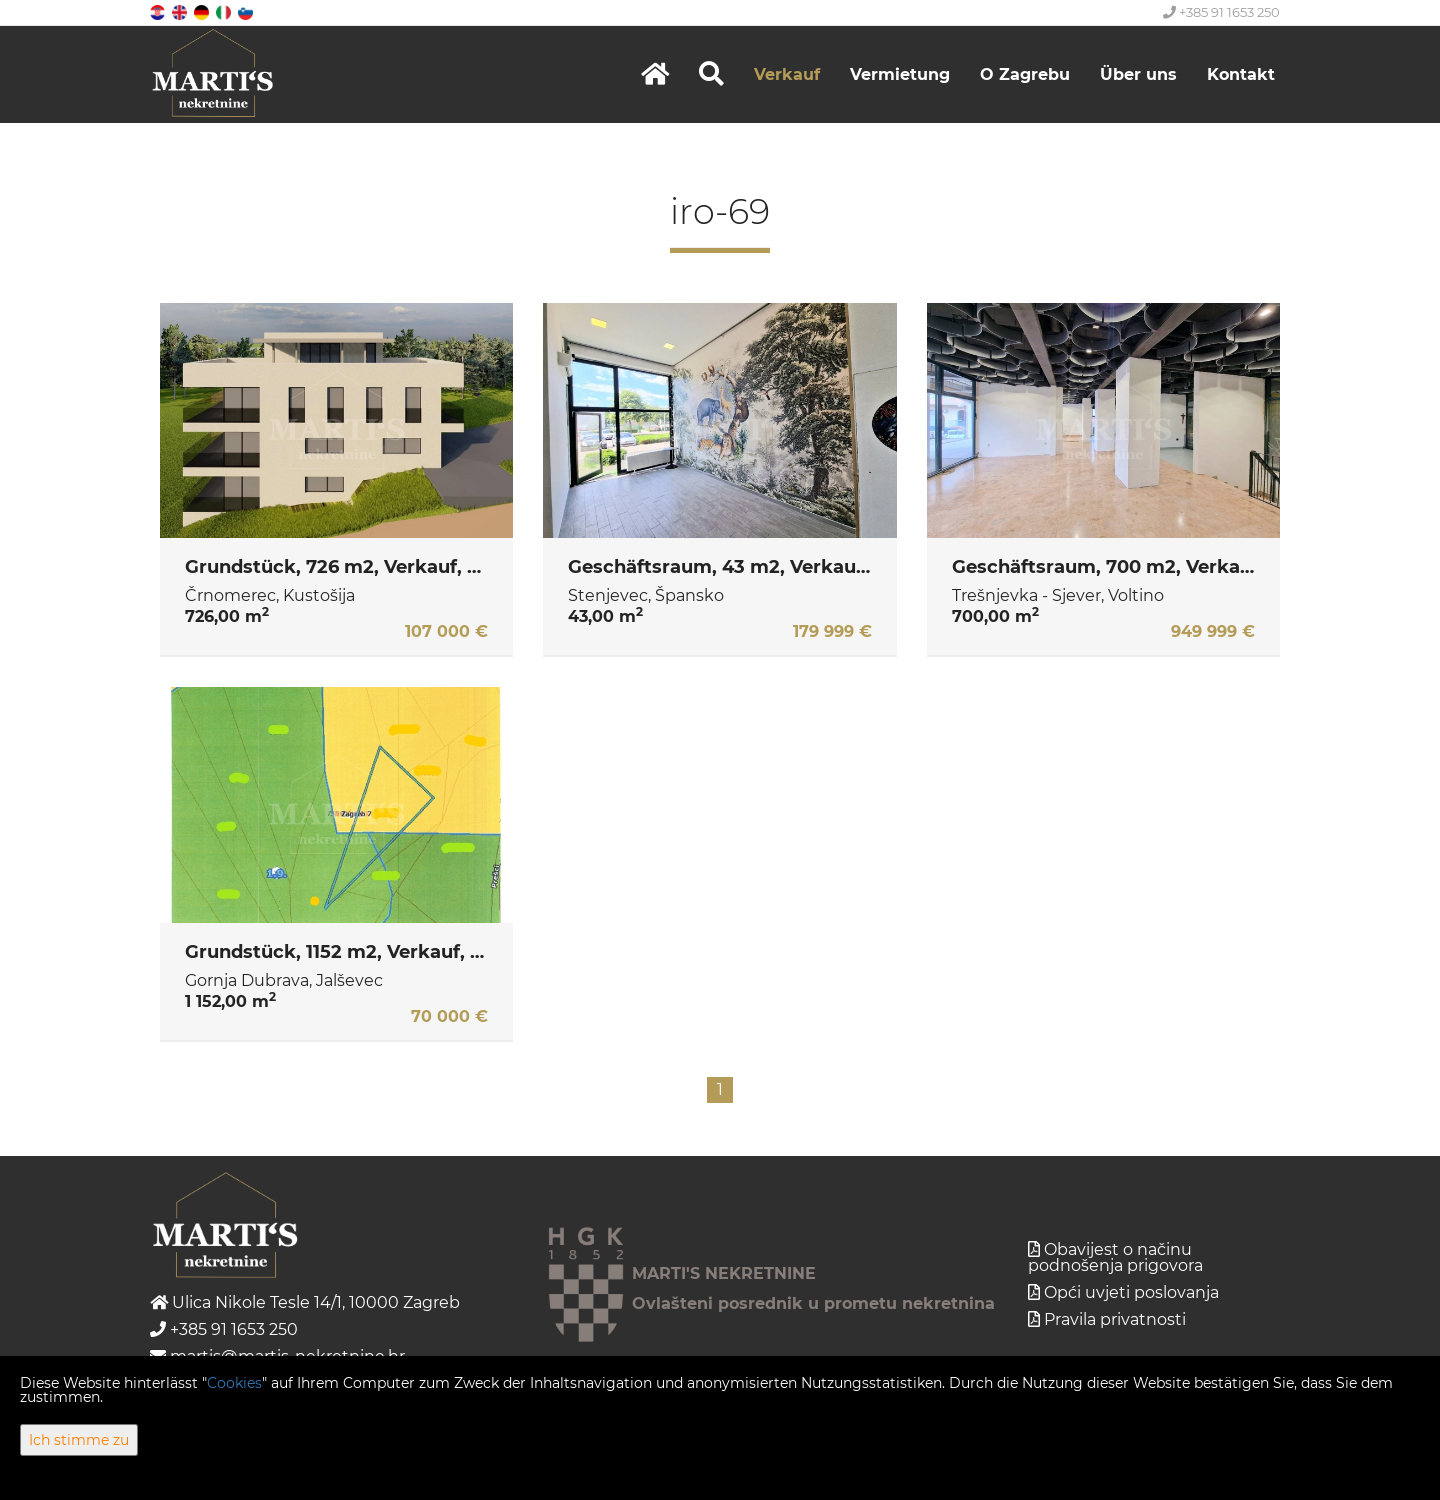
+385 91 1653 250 (1221, 12)
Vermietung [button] (900, 74)
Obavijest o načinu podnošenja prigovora (1115, 1257)
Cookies (234, 1383)
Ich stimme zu (79, 1440)
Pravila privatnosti (1115, 1319)
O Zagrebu (1025, 74)
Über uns (1138, 74)
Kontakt (1241, 74)
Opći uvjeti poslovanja (1131, 1292)
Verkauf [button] (787, 74)
